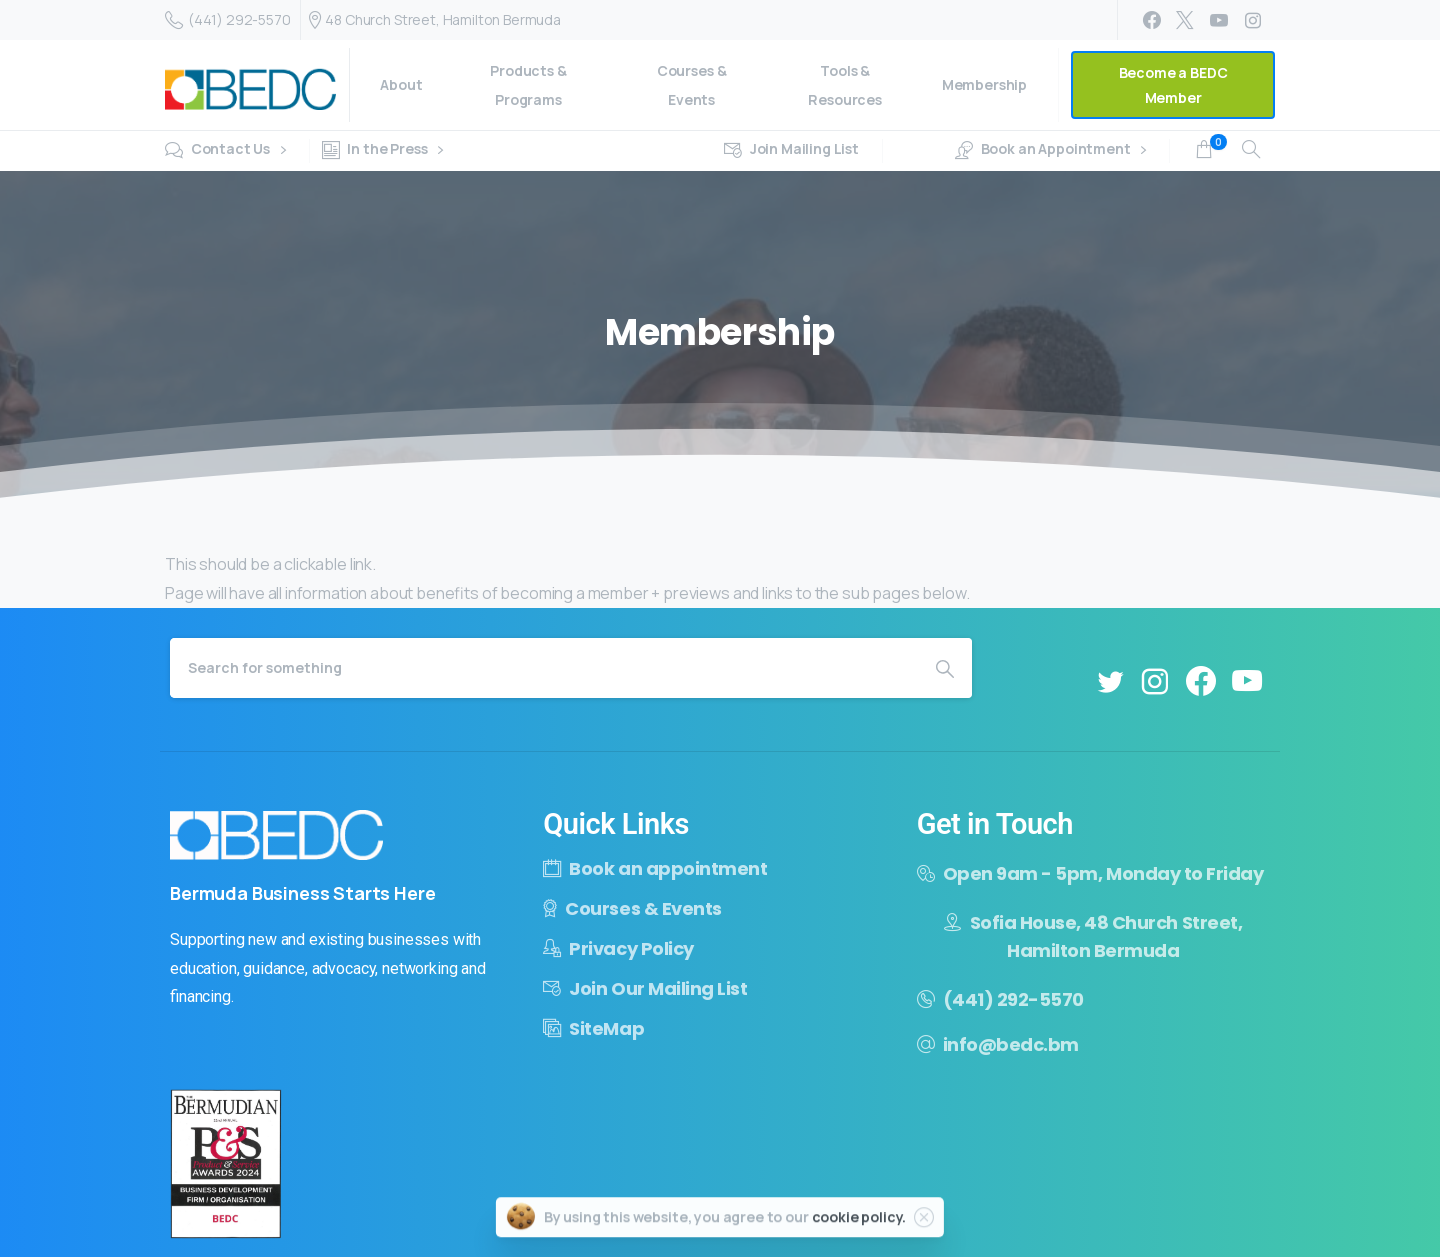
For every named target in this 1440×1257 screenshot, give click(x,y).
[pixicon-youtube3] (1247, 682)
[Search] (544, 668)
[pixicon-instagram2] (1155, 682)
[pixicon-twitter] (1110, 682)
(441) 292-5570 (228, 20)
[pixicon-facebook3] (1201, 682)
